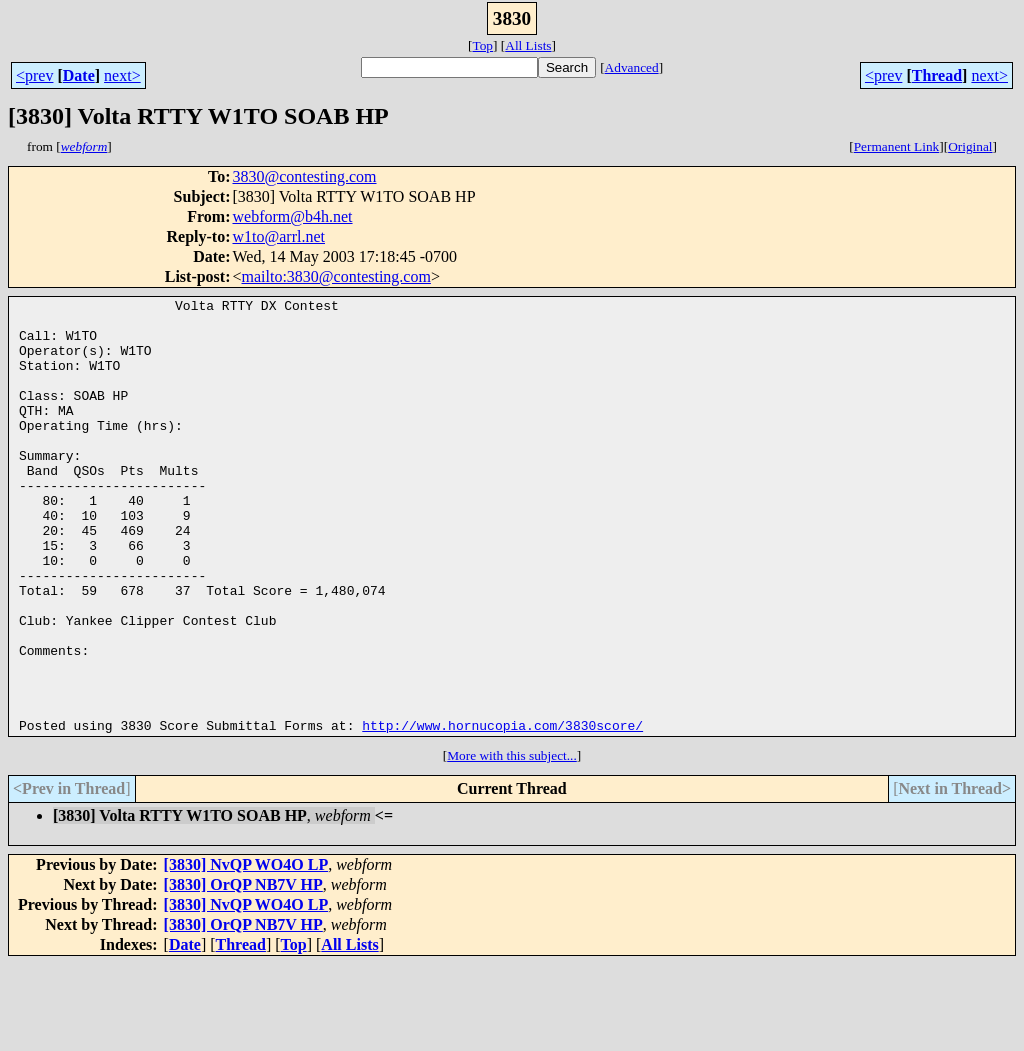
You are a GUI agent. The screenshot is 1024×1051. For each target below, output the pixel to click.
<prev (34, 75)
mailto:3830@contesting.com (336, 276)
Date (79, 75)
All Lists (528, 45)
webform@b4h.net (292, 216)
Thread (937, 75)
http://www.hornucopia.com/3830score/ (502, 812)
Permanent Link (897, 146)
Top (482, 45)
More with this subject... (512, 842)
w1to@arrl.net (278, 236)
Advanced (632, 67)
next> (122, 75)
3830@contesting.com (304, 176)
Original (970, 146)
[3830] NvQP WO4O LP (246, 951)
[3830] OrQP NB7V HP (243, 971)
